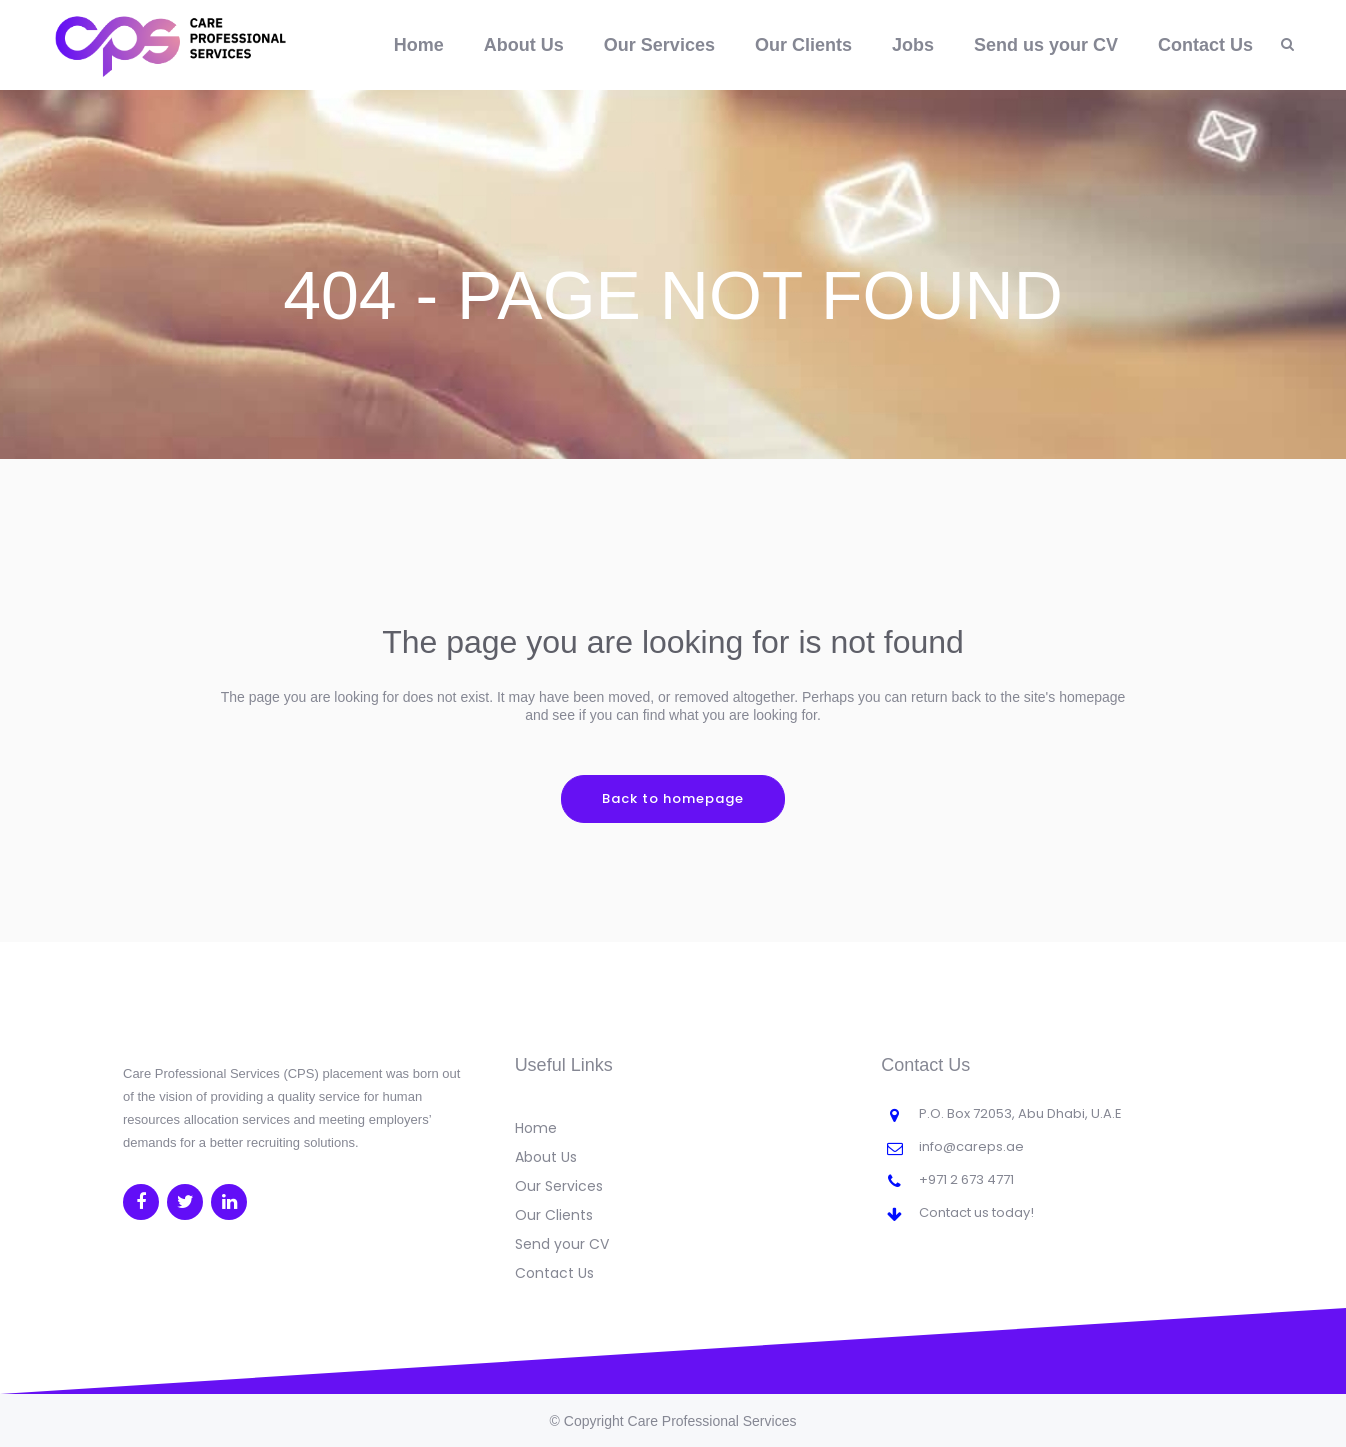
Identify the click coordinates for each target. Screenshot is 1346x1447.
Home (536, 1128)
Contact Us (554, 1273)
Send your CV (562, 1244)
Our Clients (554, 1215)
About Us (546, 1157)
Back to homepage (673, 798)
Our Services (559, 1186)
